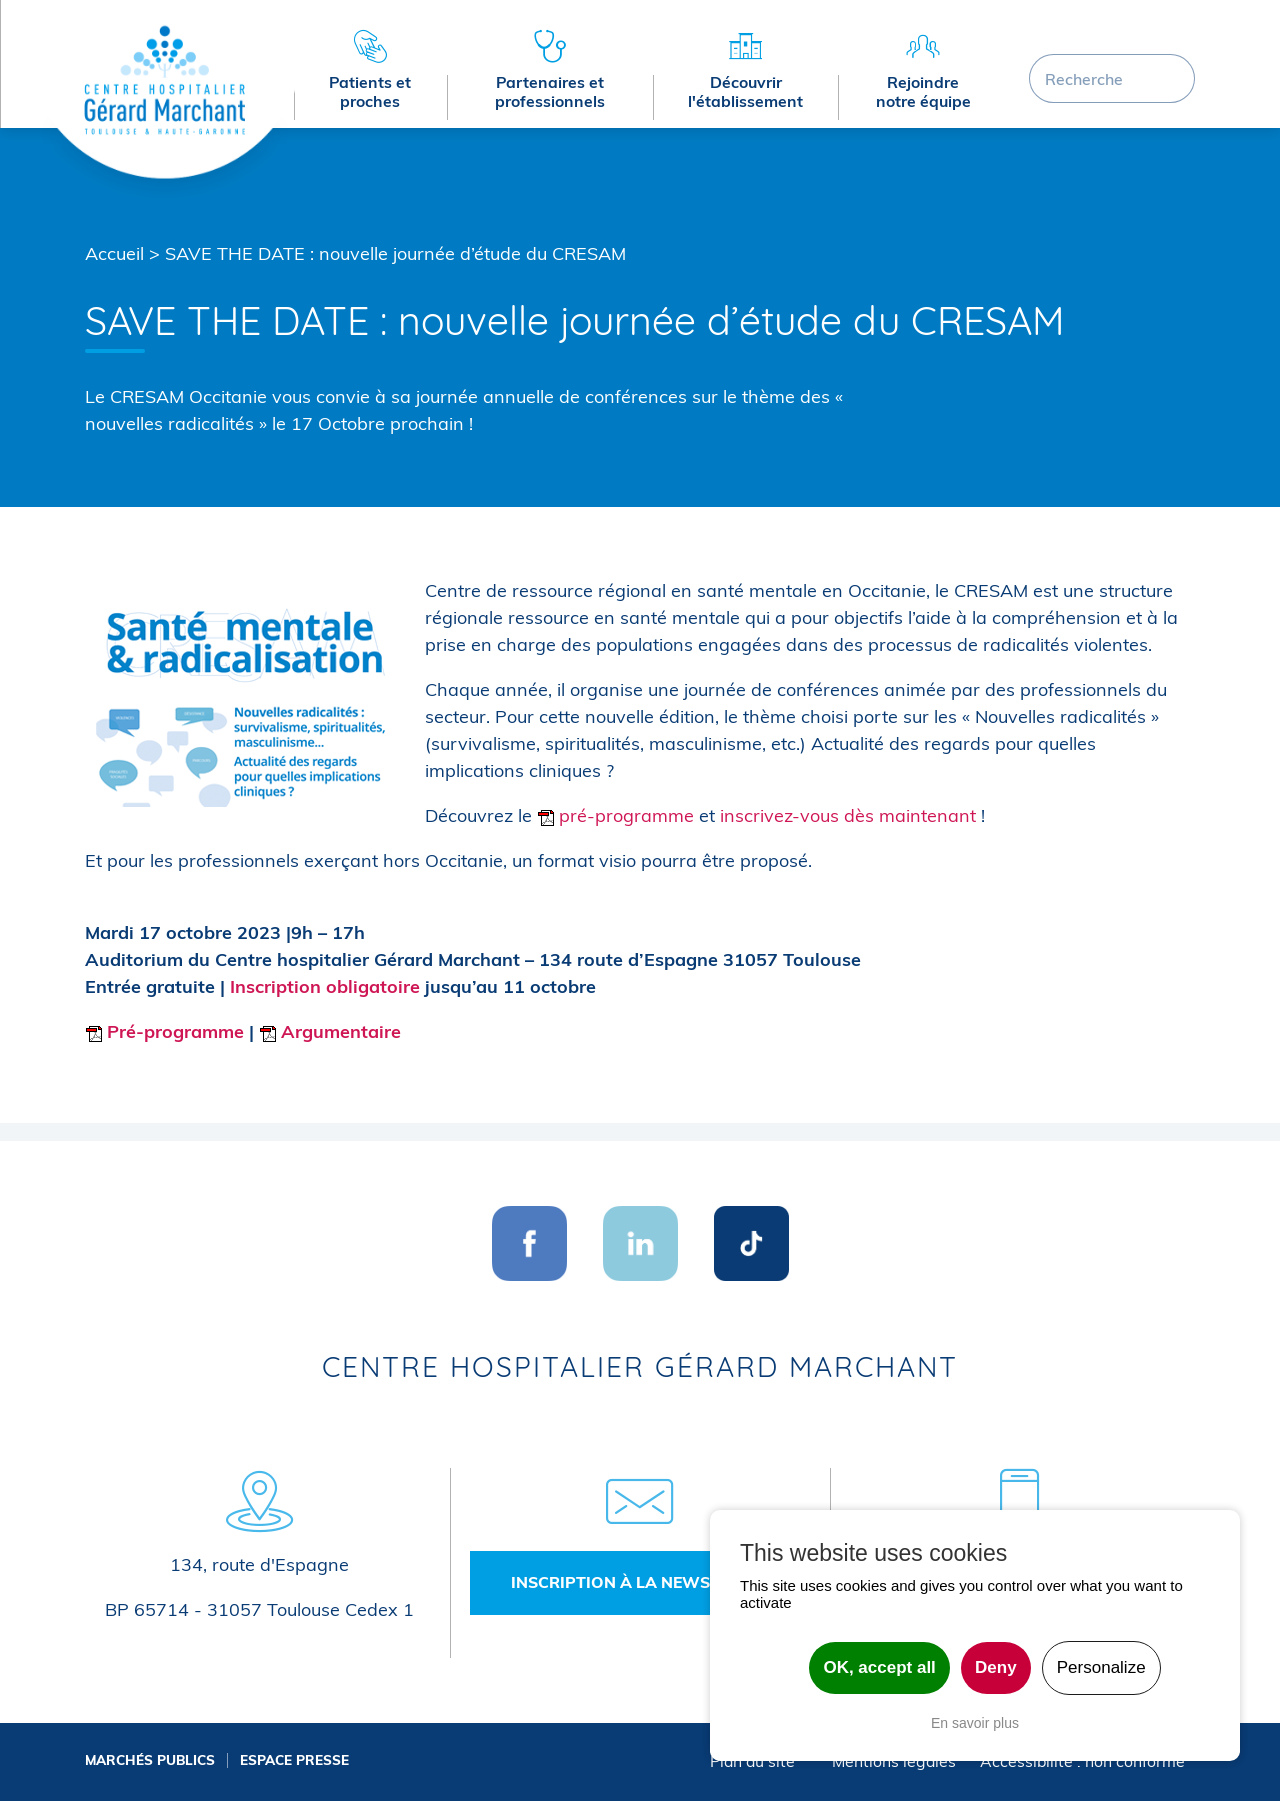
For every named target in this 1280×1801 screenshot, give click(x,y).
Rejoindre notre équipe (923, 91)
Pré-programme (164, 1031)
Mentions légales (894, 1761)
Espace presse (294, 1759)
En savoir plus (975, 1723)
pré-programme (615, 815)
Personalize (1101, 1667)
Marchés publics (150, 1759)
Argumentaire (330, 1031)
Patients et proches (370, 91)
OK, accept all (879, 1667)
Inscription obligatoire (325, 986)
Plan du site (752, 1761)
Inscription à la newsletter (639, 1582)
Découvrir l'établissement (745, 91)
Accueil (114, 253)
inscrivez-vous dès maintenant (848, 815)
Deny (996, 1667)
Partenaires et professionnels (550, 91)
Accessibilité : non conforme (1082, 1761)
